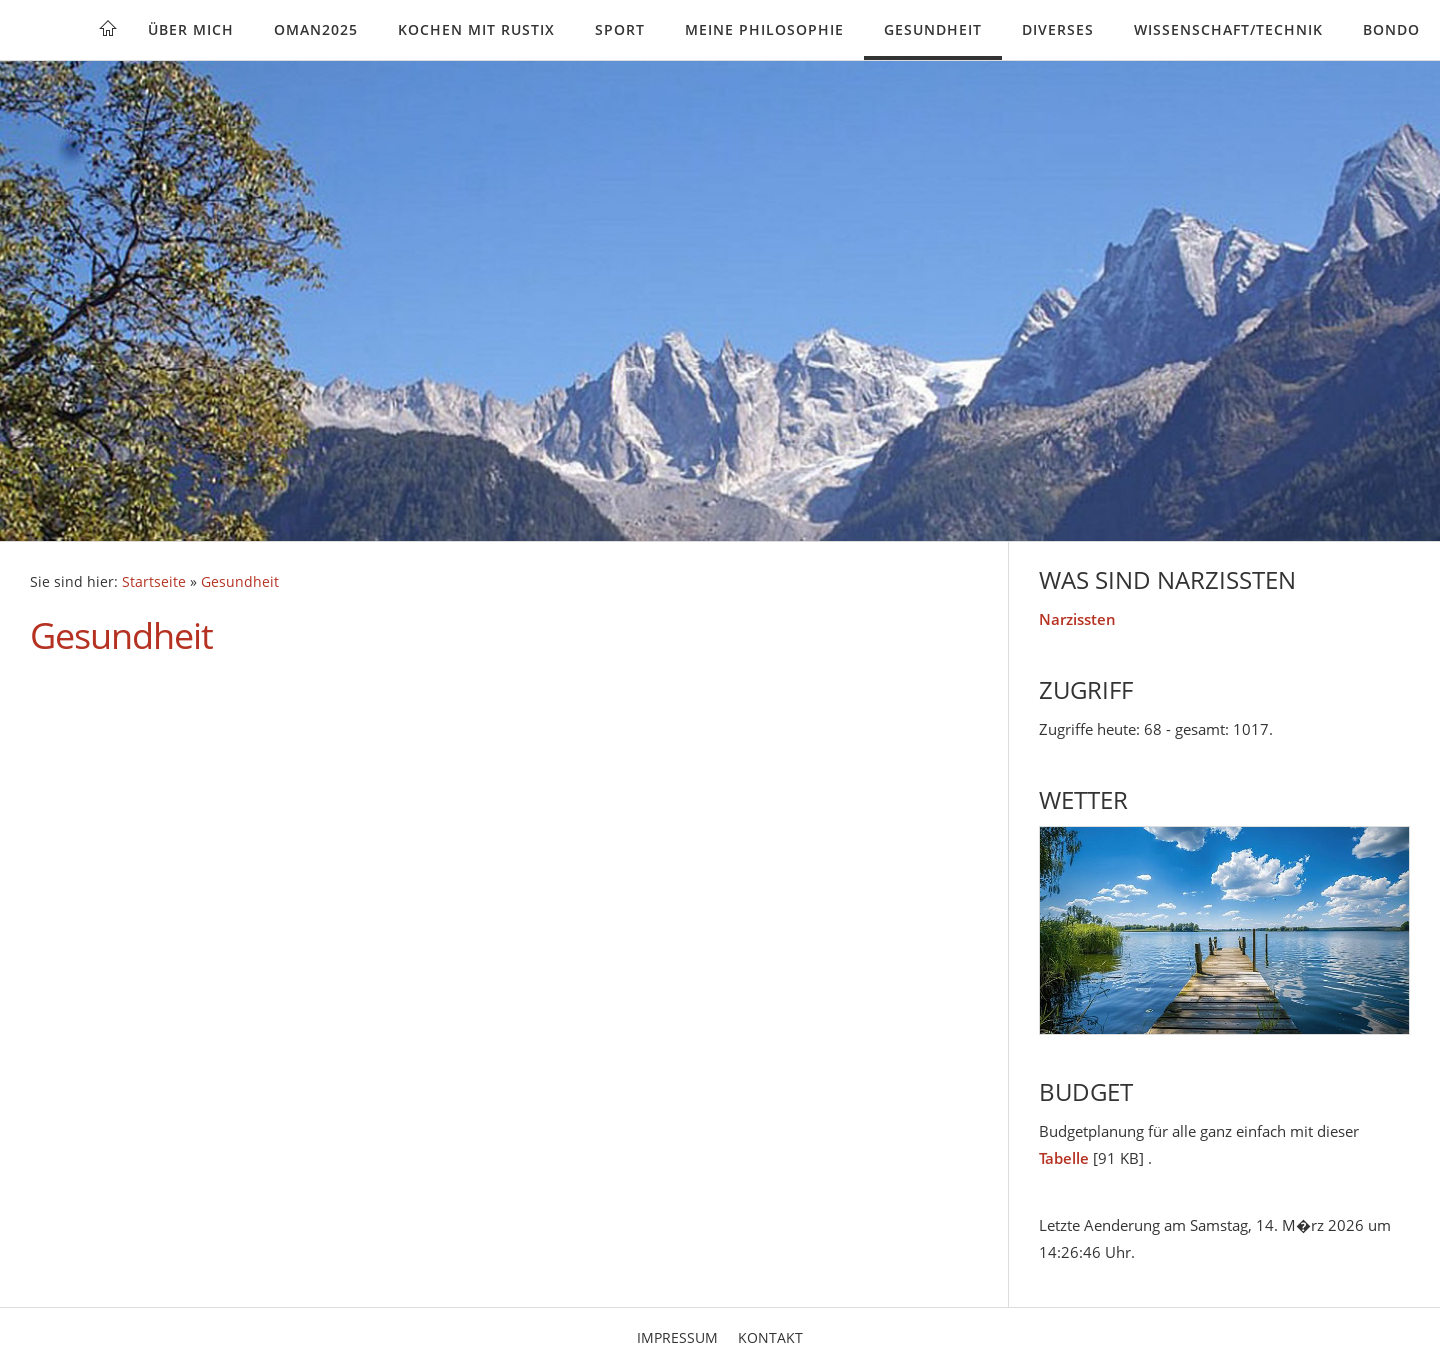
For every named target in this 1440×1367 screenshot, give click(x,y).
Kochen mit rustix (476, 29)
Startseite (154, 582)
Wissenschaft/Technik (1228, 29)
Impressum (677, 1337)
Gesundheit (933, 29)
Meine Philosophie (764, 29)
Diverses (1058, 29)
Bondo (1391, 29)
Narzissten (1077, 619)
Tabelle (1064, 1158)
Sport (620, 29)
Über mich (191, 29)
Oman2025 (316, 29)
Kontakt (770, 1337)
